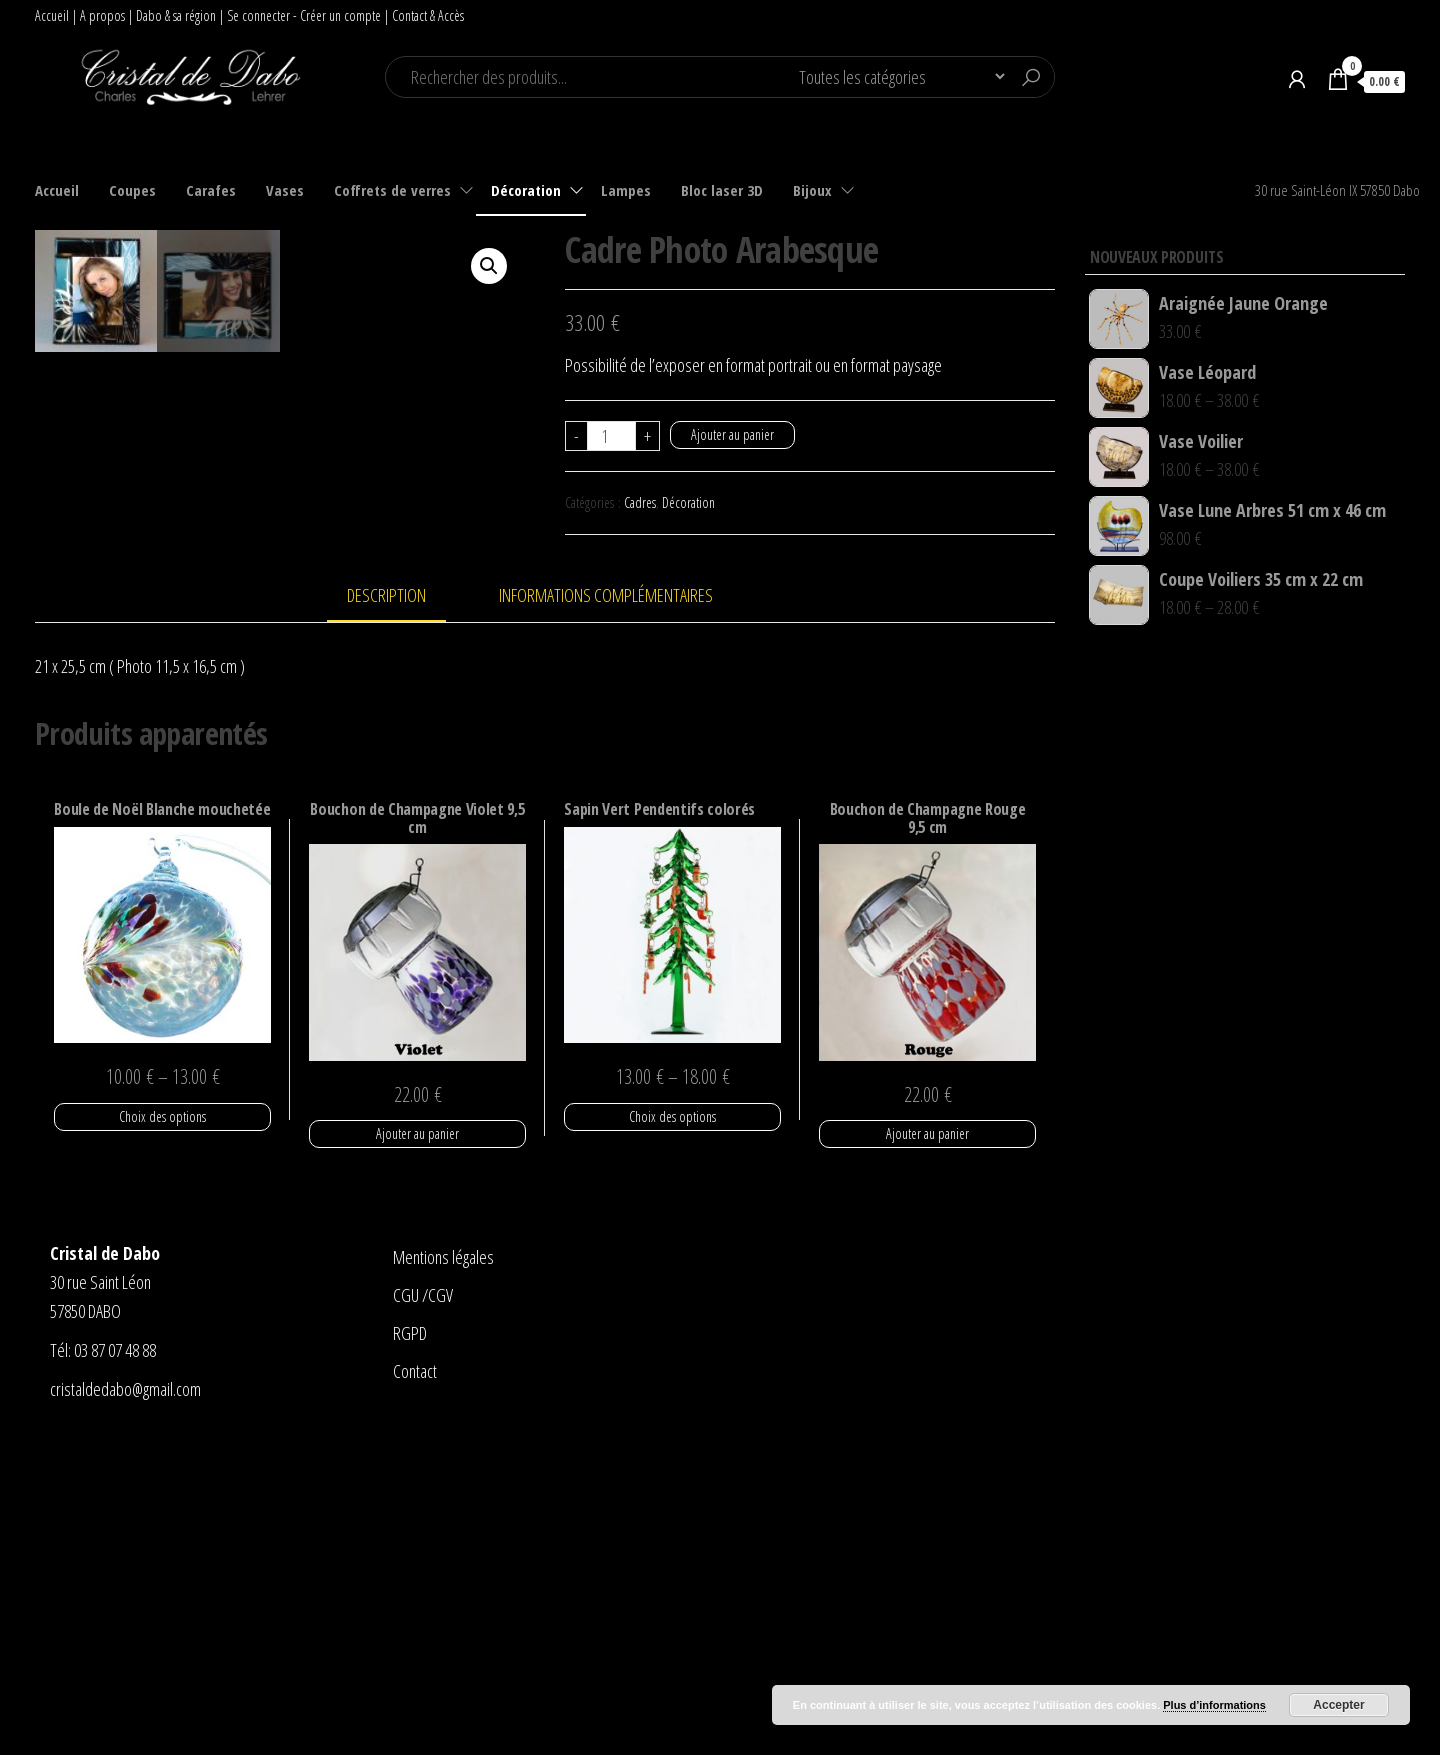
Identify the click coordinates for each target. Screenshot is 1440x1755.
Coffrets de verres (392, 190)
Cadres (640, 502)
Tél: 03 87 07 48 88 (103, 1656)
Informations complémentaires (606, 902)
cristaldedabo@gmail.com (125, 1695)
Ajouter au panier (732, 434)
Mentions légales (443, 1564)
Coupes (132, 190)
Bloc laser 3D (722, 190)
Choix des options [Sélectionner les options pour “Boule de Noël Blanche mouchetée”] (162, 1422)
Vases (285, 190)
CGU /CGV (423, 1602)
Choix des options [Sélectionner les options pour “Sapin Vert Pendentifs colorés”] (672, 1422)
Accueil (52, 15)
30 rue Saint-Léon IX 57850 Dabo (1337, 190)
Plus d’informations (1214, 1705)
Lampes (626, 190)
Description (386, 902)
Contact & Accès (428, 15)
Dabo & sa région (176, 15)
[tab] (401, 903)
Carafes (211, 190)
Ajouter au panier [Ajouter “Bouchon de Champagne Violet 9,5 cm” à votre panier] (417, 1440)
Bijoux (812, 190)
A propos (102, 15)
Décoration (526, 190)
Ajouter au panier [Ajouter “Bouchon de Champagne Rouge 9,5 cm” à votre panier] (927, 1440)
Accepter (1338, 1705)
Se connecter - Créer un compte (304, 15)
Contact (415, 1677)
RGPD (410, 1640)
